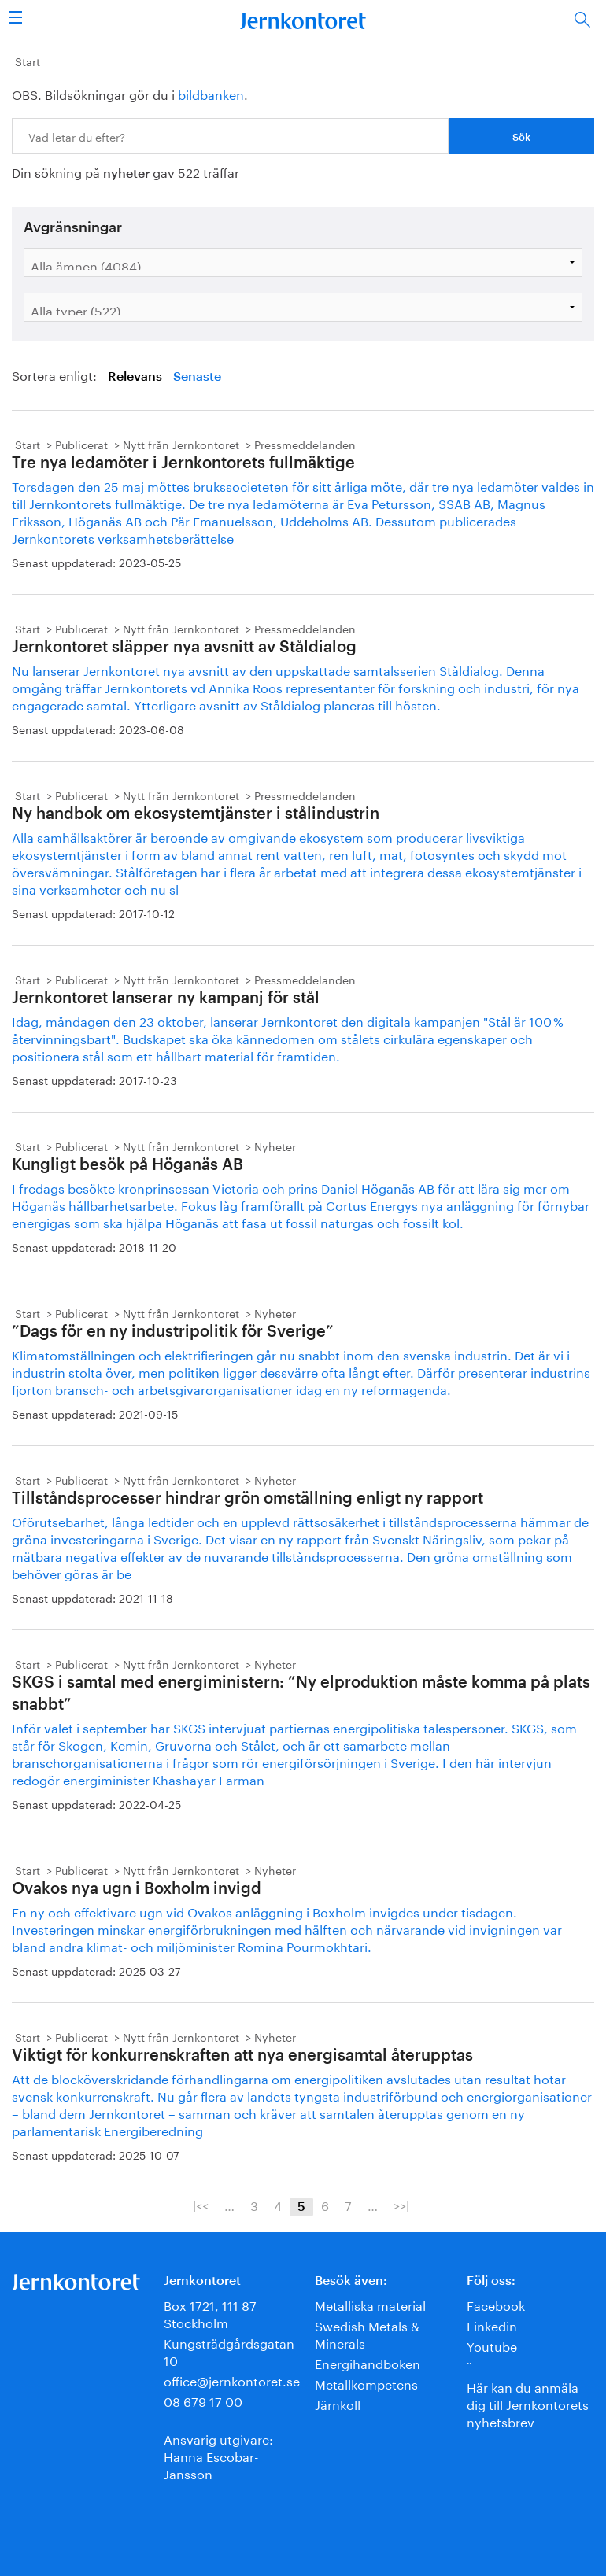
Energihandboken (367, 2362)
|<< (201, 2204)
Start (27, 60)
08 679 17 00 (203, 2400)
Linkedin (492, 2324)
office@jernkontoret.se (232, 2380)
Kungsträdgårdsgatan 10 (229, 2350)
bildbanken (211, 93)
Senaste (197, 377)
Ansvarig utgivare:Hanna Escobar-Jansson (218, 2455)
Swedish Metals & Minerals (367, 2333)
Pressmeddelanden (305, 443)
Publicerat (81, 443)
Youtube (492, 2345)
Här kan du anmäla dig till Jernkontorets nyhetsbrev (528, 2403)
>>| (401, 2204)
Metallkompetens (366, 2383)
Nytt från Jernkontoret (181, 443)
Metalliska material (370, 2304)
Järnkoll (337, 2403)
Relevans (135, 377)
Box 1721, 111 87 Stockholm (210, 2312)
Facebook (496, 2304)
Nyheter (275, 1145)
